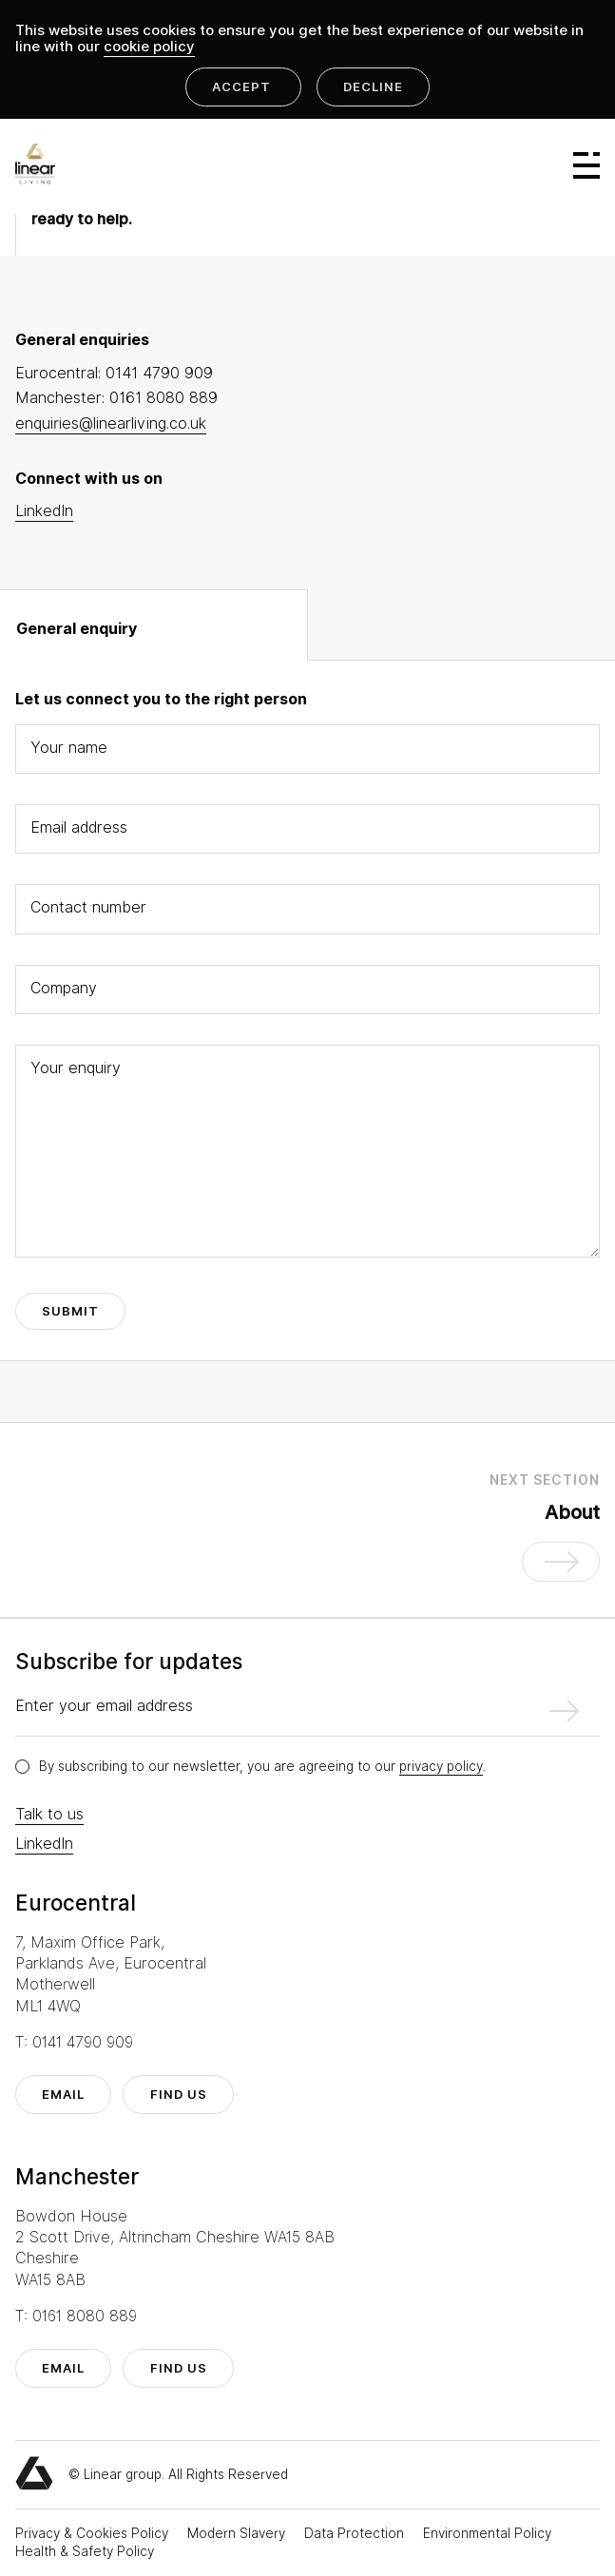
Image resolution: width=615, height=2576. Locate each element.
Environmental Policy (487, 2533)
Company (63, 988)
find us (178, 2095)
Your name (68, 748)
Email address (78, 827)
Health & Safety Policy (84, 2551)
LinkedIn (44, 1844)
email (63, 2095)
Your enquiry (75, 1068)
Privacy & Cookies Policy (93, 2533)
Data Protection (356, 2533)
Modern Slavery (238, 2533)
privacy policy (441, 1766)
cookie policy (149, 46)
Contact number (88, 907)
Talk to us (49, 1814)
